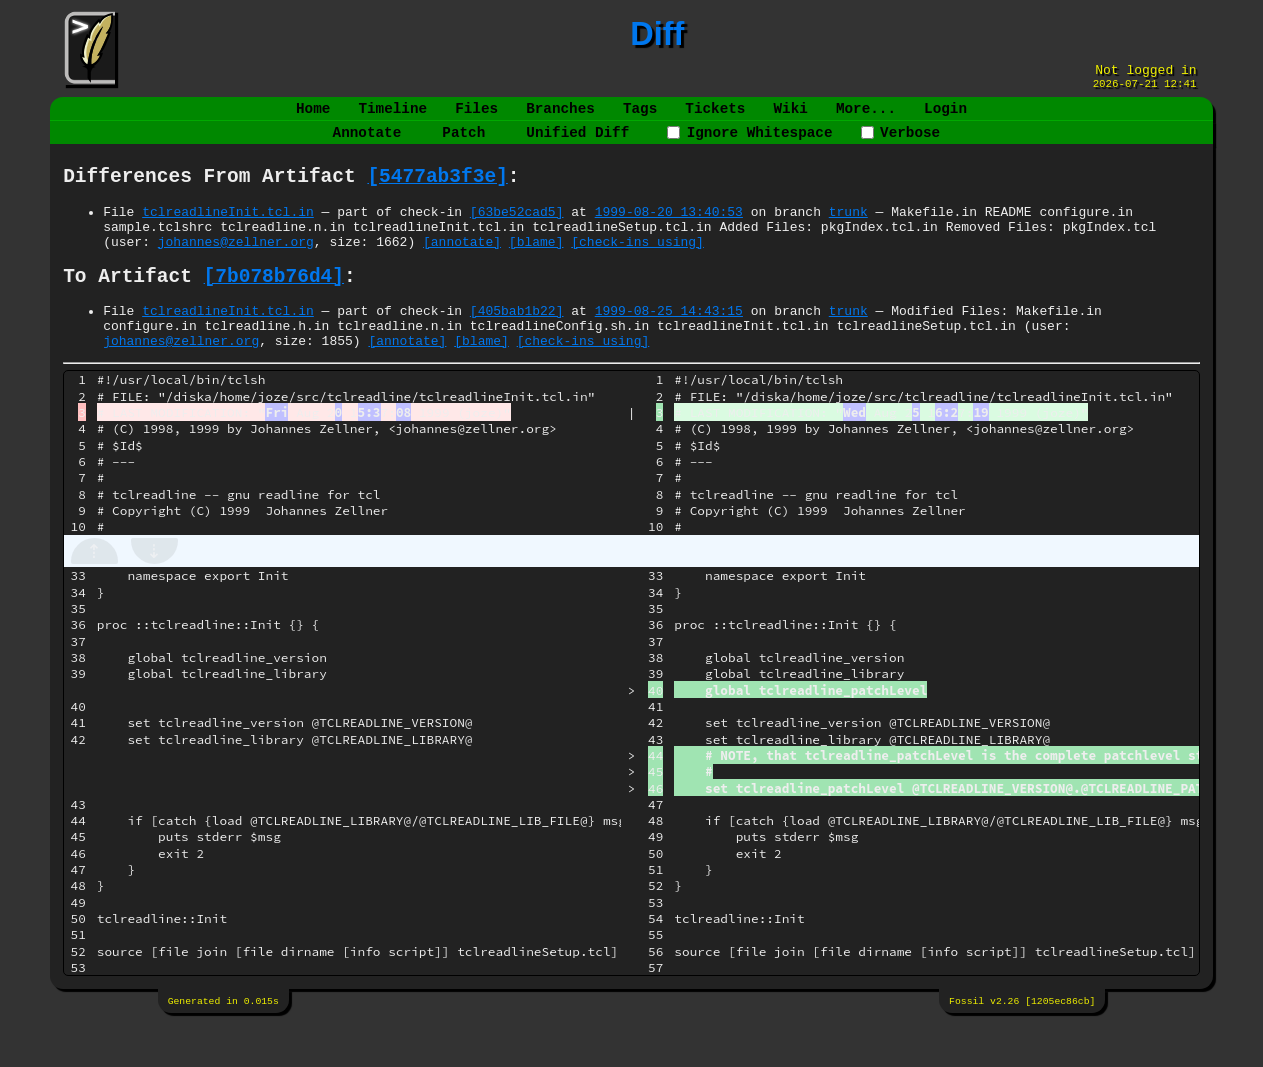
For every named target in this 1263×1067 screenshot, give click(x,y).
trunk (848, 232)
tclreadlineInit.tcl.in (228, 232)
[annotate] (462, 268)
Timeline (393, 116)
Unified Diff (577, 144)
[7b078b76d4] (274, 306)
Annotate (367, 144)
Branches (560, 116)
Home (313, 116)
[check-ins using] (637, 268)
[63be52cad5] (517, 232)
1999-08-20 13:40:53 (669, 232)
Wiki (790, 116)
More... (866, 116)
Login (945, 116)
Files (476, 116)
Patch (463, 144)
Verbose (901, 144)
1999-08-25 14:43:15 (669, 345)
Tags (640, 116)
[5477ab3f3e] (437, 193)
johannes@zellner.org (236, 268)
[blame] (536, 268)
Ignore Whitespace (749, 144)
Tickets (715, 116)
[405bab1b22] (517, 345)
